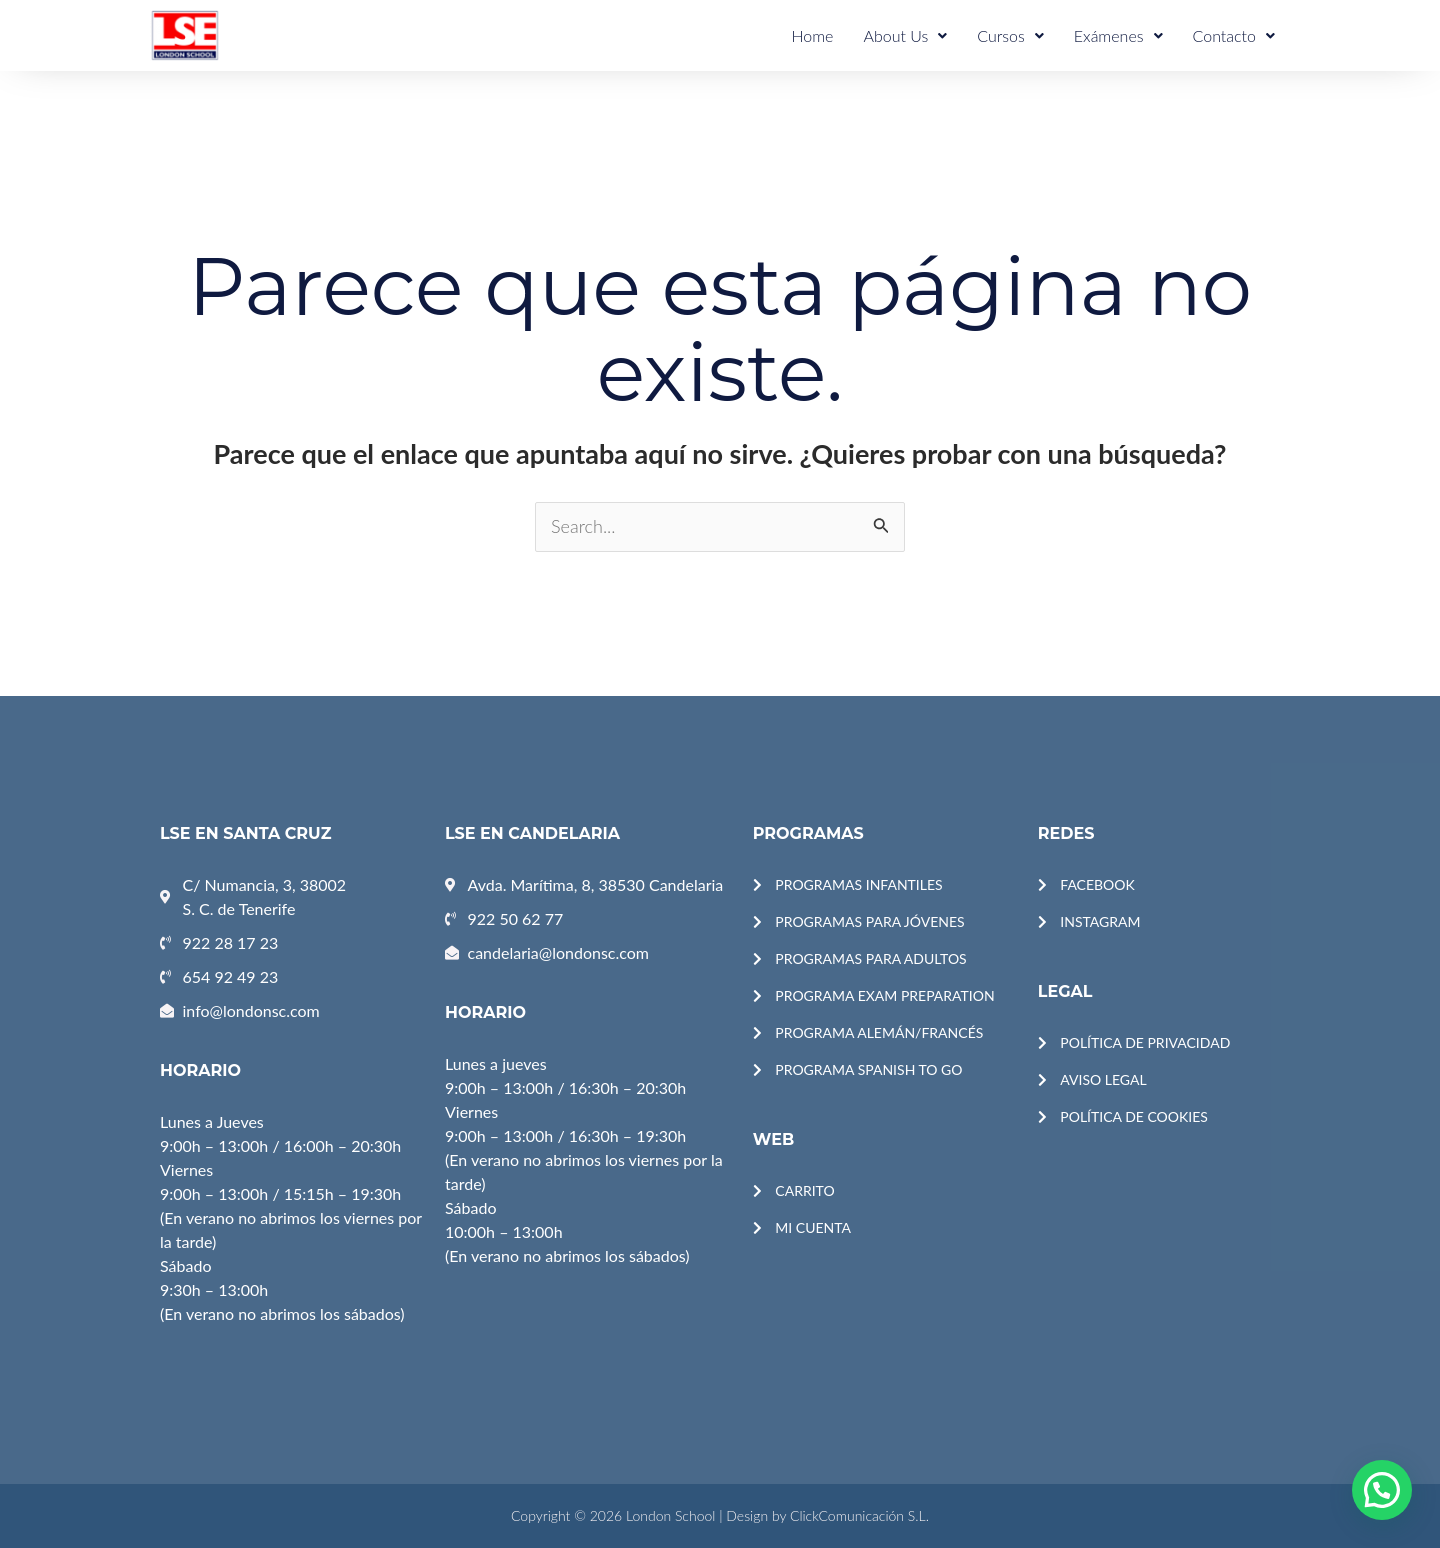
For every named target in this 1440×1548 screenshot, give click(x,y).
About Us (905, 35)
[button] (1382, 1490)
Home (812, 35)
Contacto (1234, 35)
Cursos (1010, 35)
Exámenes (1118, 35)
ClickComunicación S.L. (859, 1515)
